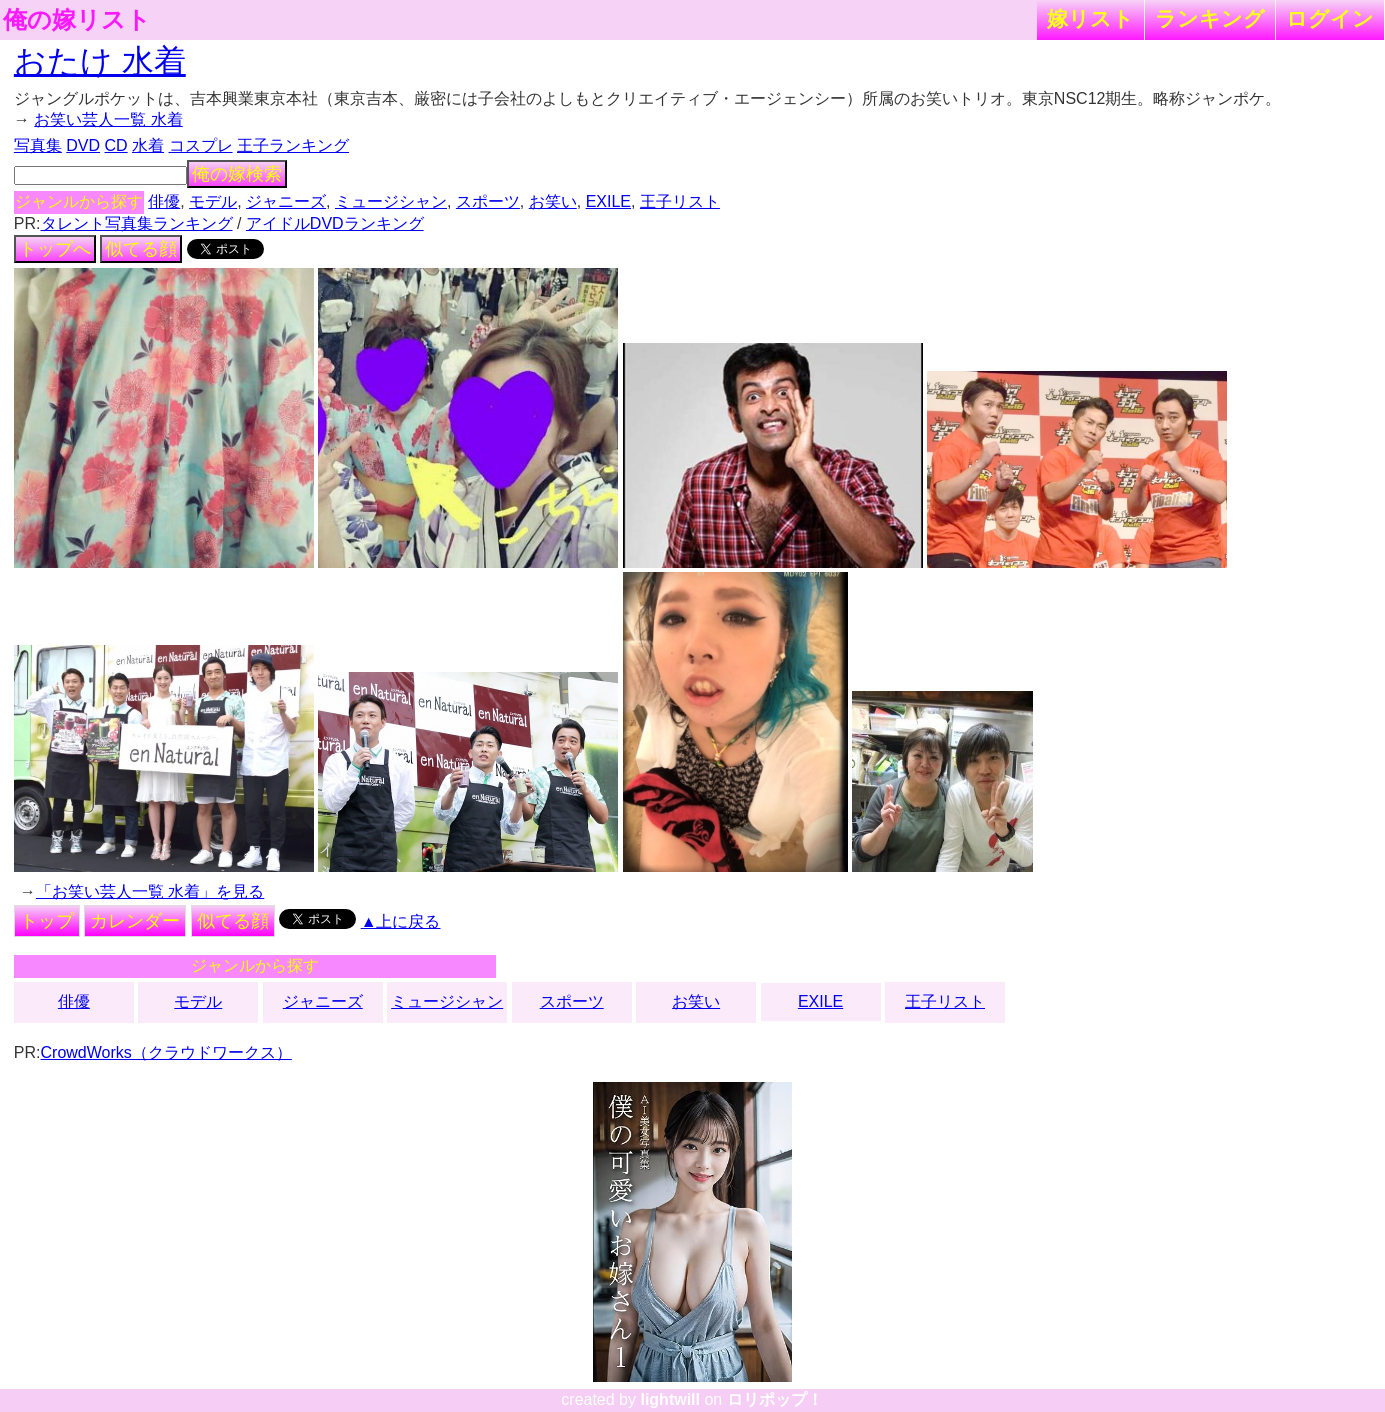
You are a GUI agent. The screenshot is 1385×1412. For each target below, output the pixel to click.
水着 (148, 145)
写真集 (38, 145)
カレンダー (135, 921)
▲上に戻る (401, 921)
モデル (213, 201)
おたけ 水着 (100, 61)
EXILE (608, 201)
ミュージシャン (391, 201)
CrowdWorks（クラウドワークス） (166, 1052)
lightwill (670, 1399)
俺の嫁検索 (237, 174)
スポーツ (488, 201)
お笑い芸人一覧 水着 (108, 119)
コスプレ (201, 145)
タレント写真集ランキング (137, 223)
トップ (47, 921)
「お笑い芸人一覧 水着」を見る (150, 891)
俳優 (164, 201)
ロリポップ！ (775, 1399)
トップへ (55, 249)
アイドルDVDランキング (335, 223)
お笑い (553, 201)
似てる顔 (141, 249)
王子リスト (680, 201)
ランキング (1210, 18)
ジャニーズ (286, 201)
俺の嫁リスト (77, 20)
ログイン (1330, 18)
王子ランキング (293, 145)
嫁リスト (1090, 18)
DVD (83, 145)
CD (116, 145)
